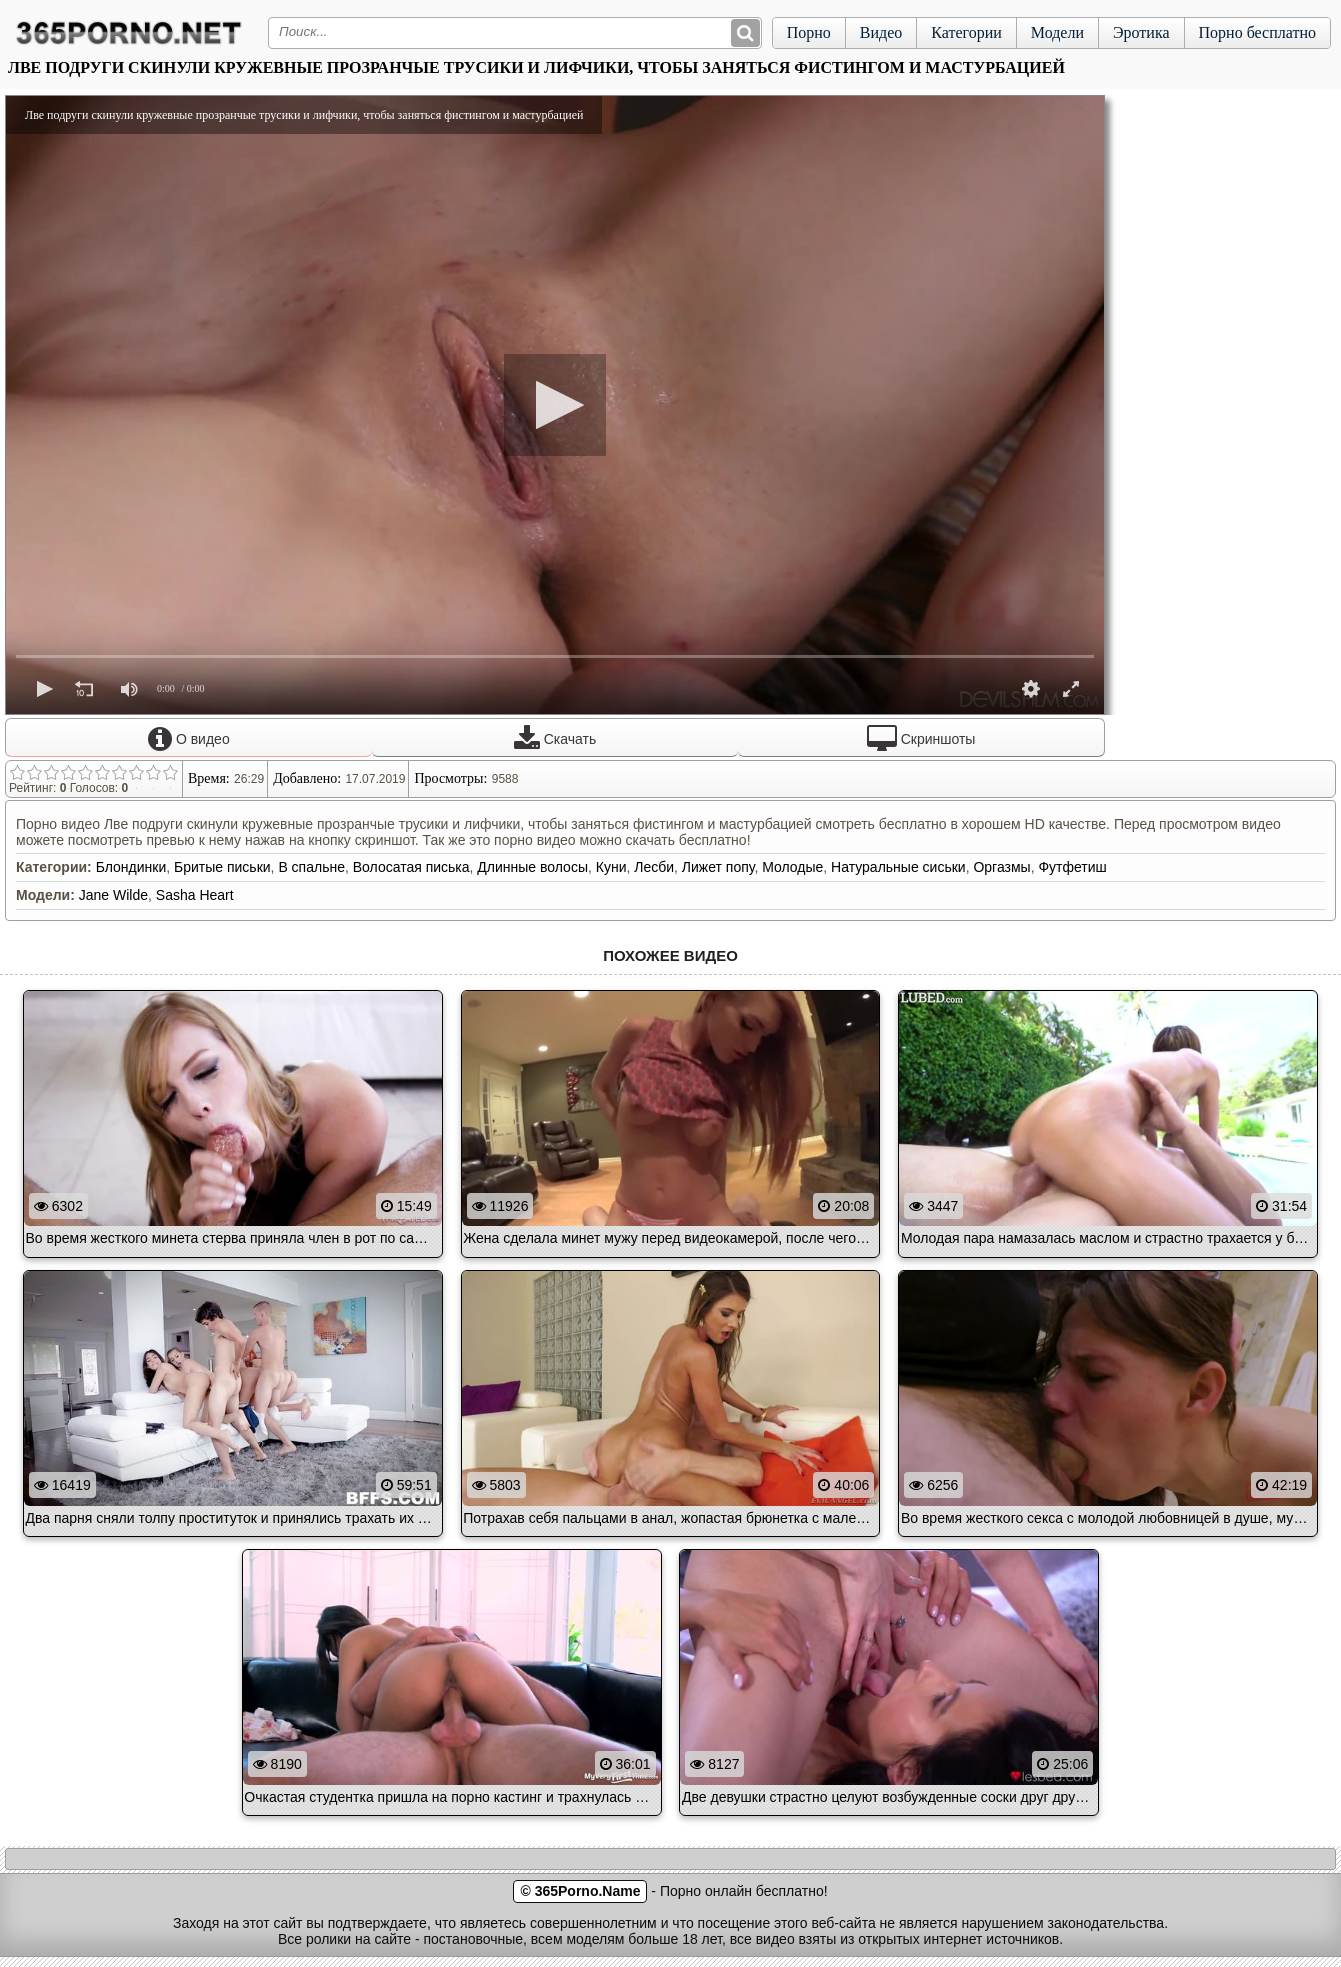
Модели (1057, 32)
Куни (611, 867)
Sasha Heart (195, 895)
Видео (881, 32)
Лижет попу (718, 867)
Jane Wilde (113, 895)
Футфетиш (1072, 867)
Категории (966, 32)
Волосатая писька (411, 867)
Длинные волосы (532, 867)
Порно (809, 32)
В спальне (311, 867)
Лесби (654, 867)
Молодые (792, 867)
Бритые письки (222, 867)
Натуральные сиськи (898, 867)
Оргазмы (1001, 867)
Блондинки (131, 867)
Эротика (1141, 32)
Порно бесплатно (1257, 32)
